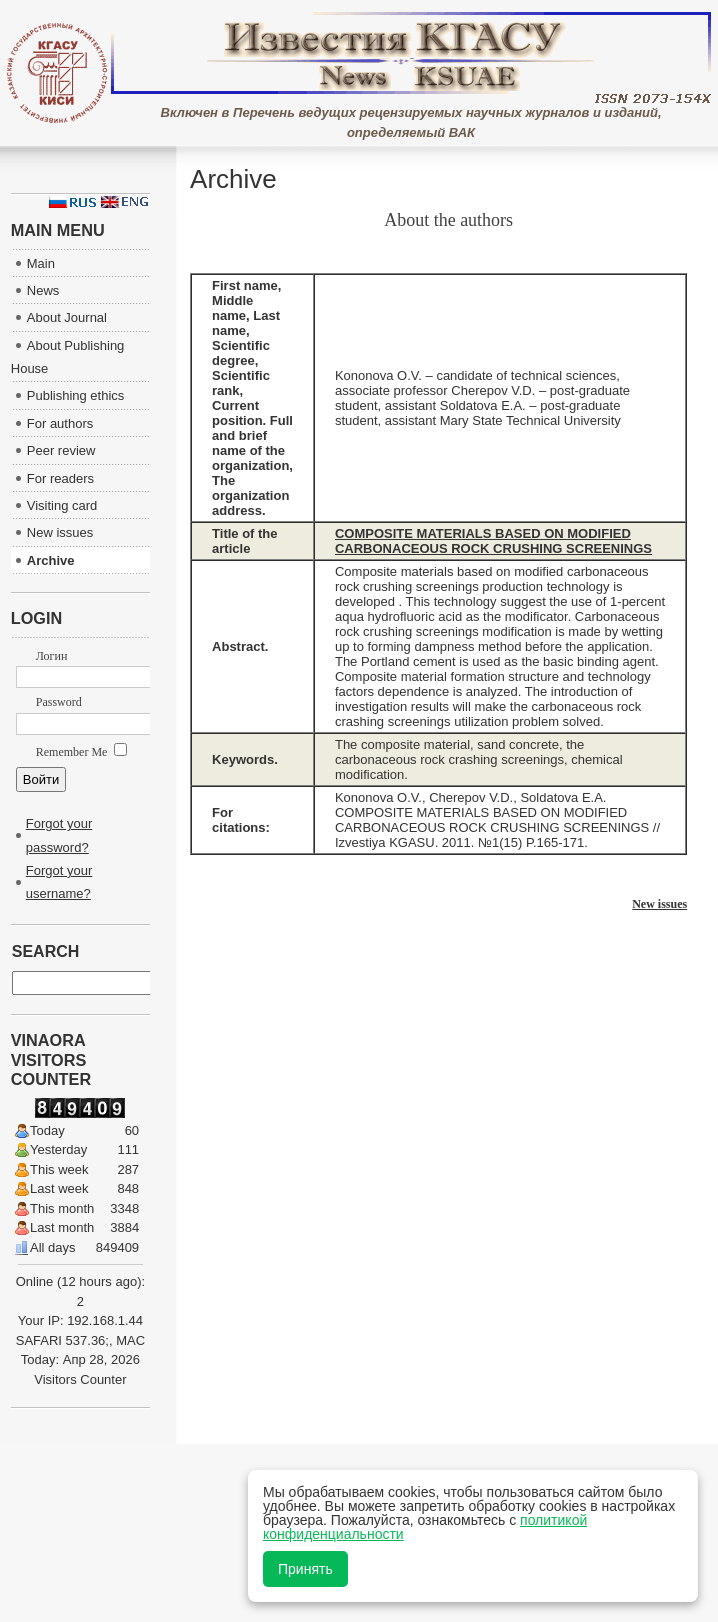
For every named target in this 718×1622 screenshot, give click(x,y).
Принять (305, 1569)
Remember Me (82, 752)
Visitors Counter (80, 1379)
